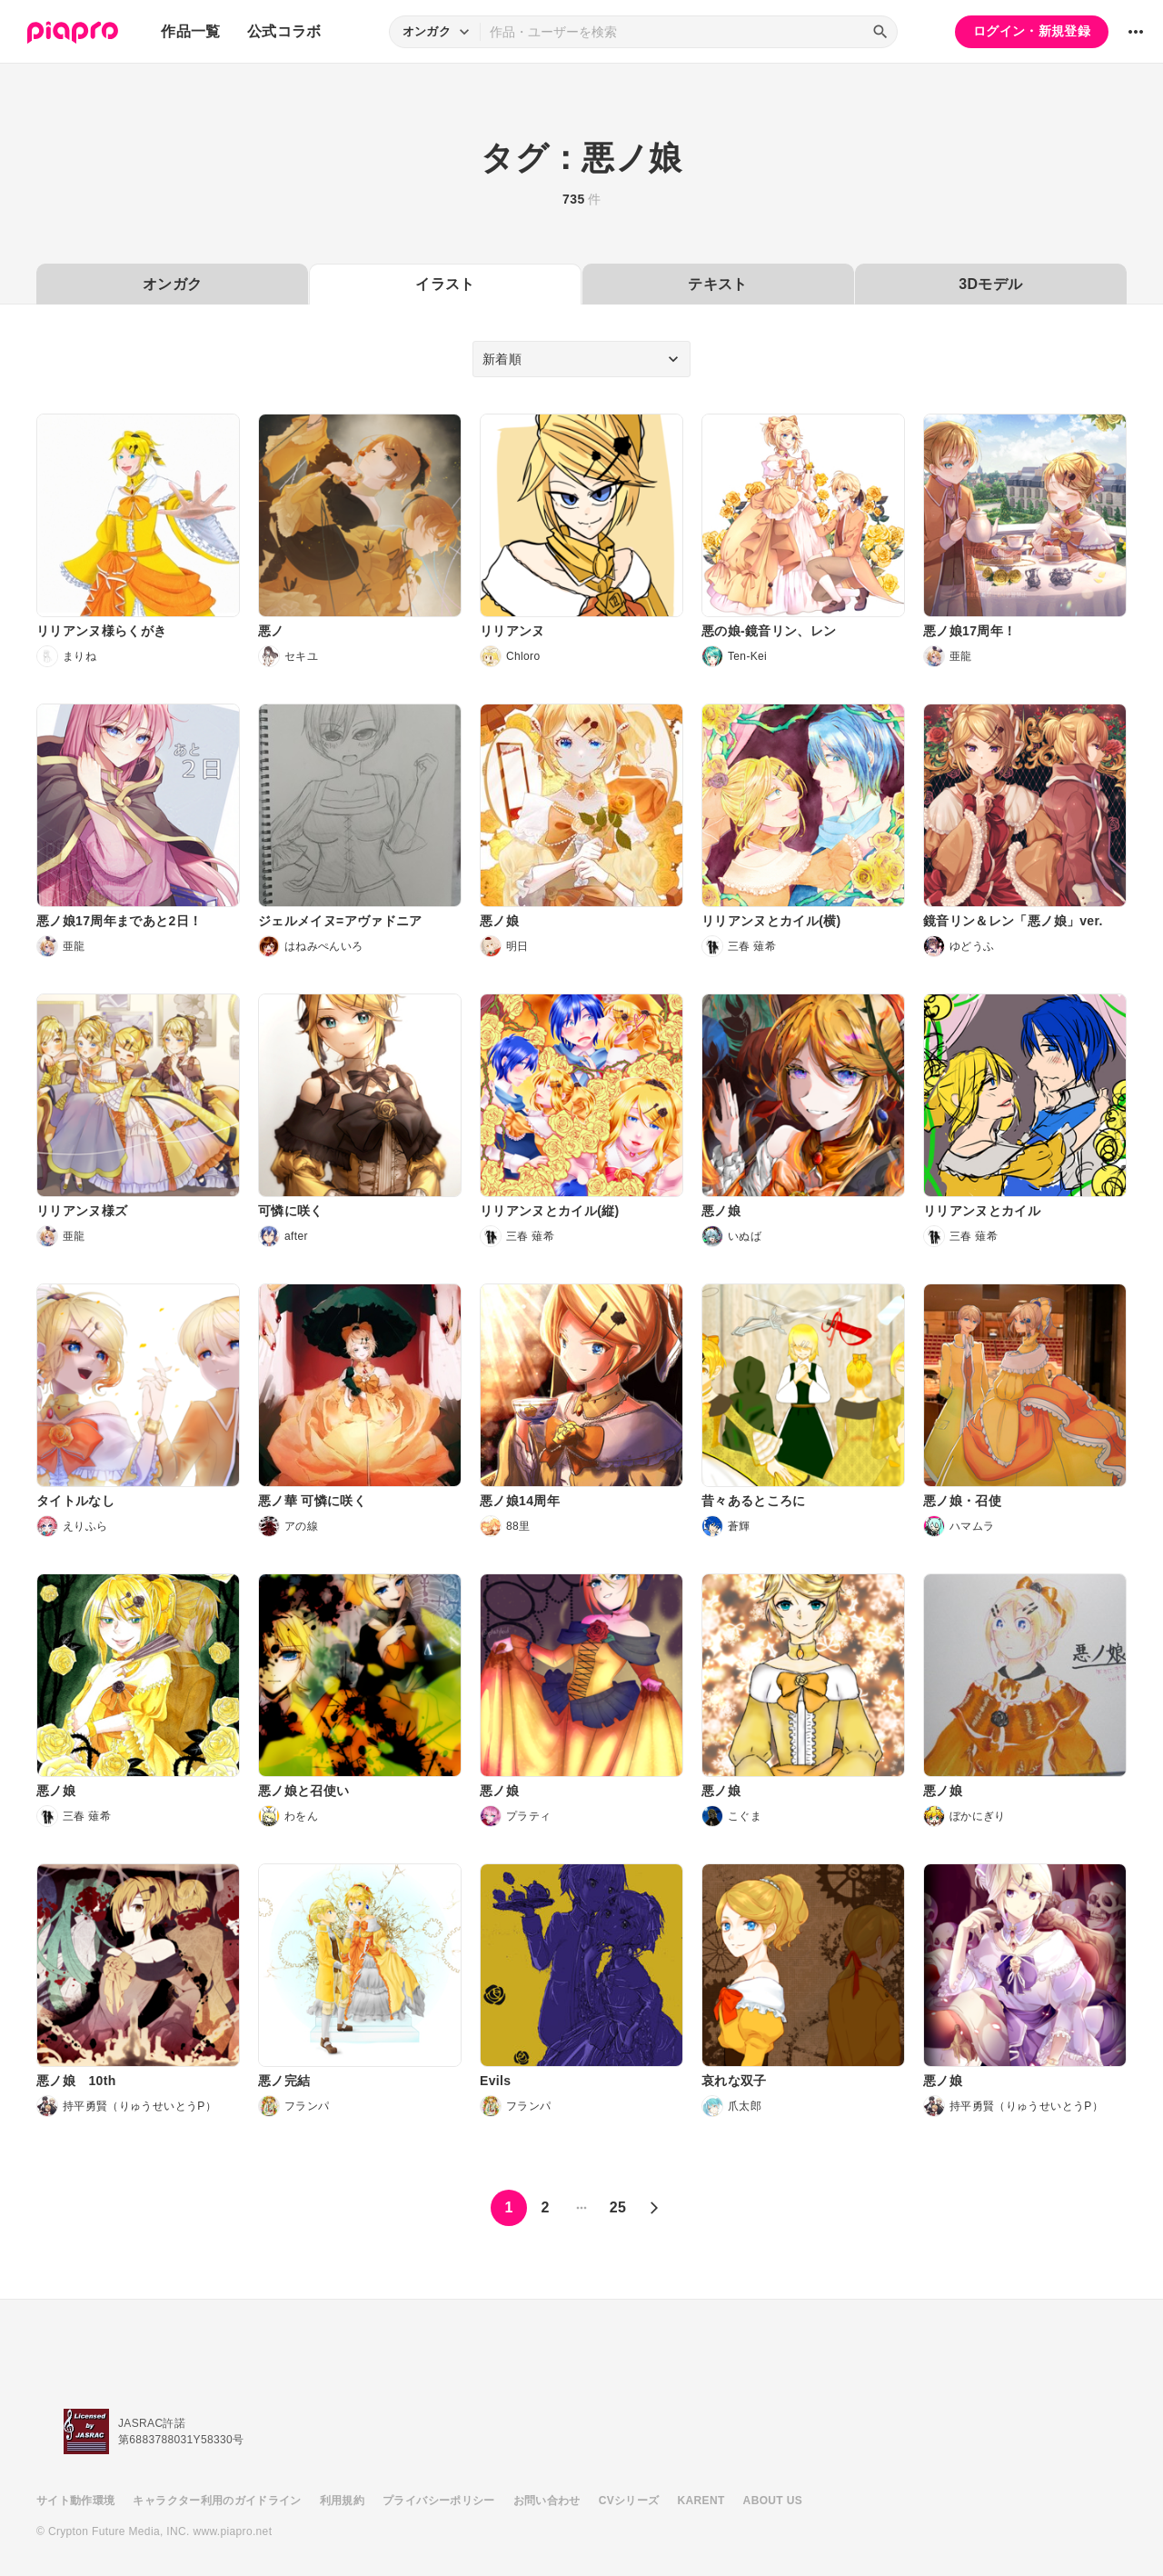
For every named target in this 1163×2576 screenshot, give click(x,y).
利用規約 (342, 2500)
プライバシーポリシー (439, 2500)
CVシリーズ (629, 2500)
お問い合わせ (547, 2500)
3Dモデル (990, 284)
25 (618, 2207)
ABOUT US (772, 2500)
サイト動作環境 (75, 2500)
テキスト (717, 284)
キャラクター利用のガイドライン (217, 2500)
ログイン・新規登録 (1031, 31)
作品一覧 (190, 31)
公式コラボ (284, 31)
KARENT (701, 2500)
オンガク (172, 284)
